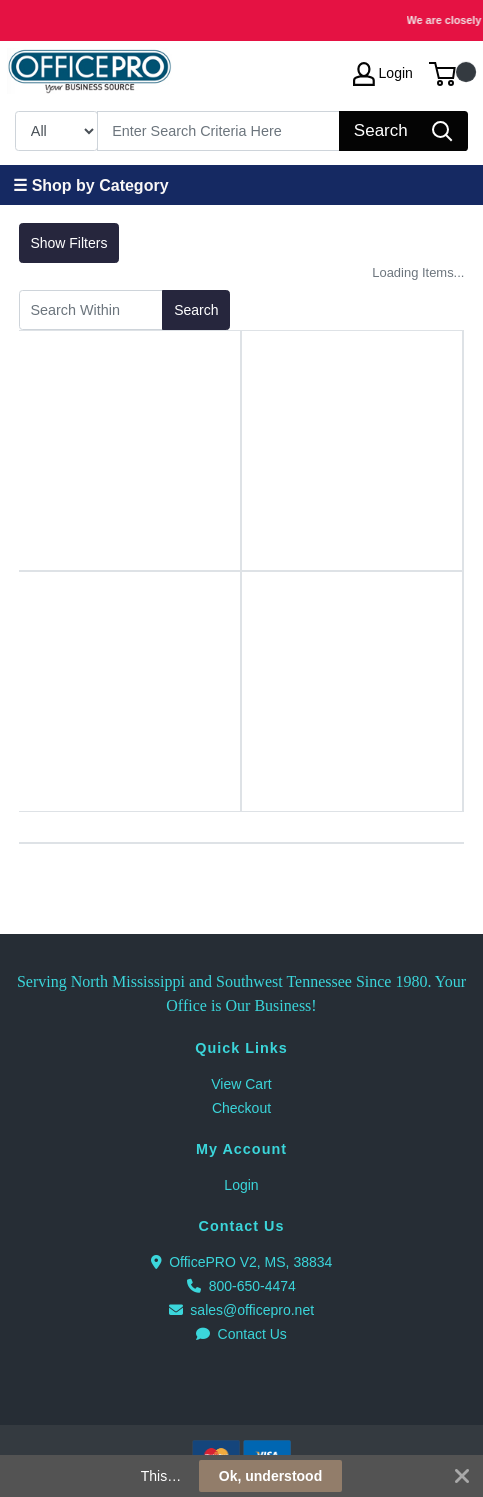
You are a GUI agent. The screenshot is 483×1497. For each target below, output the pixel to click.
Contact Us (241, 1334)
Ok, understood (270, 1476)
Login (241, 1185)
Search (196, 310)
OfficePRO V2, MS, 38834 (242, 1262)
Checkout (241, 1108)
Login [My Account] (383, 74)
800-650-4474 (241, 1286)
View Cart (241, 1084)
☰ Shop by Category (90, 185)
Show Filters (68, 243)
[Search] (219, 131)
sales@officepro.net (241, 1310)
